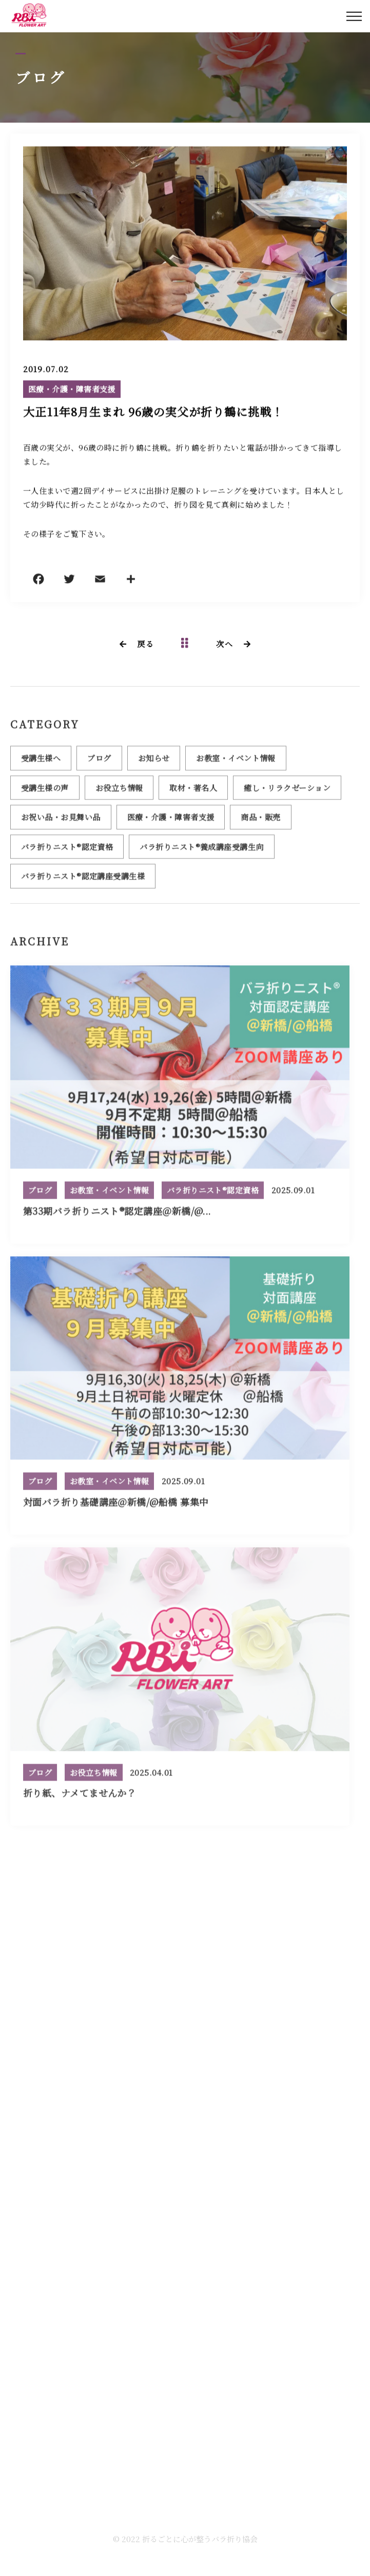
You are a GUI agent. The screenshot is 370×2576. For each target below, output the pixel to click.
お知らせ (154, 762)
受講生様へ (41, 762)
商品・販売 (260, 821)
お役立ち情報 (119, 791)
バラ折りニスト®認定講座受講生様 (83, 880)
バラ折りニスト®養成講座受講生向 (201, 850)
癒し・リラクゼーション (287, 791)
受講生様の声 (45, 791)
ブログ (99, 762)
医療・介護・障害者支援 (71, 389)
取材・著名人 (193, 791)
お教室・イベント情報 (236, 762)
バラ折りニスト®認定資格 (67, 850)
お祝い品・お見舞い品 (61, 821)
